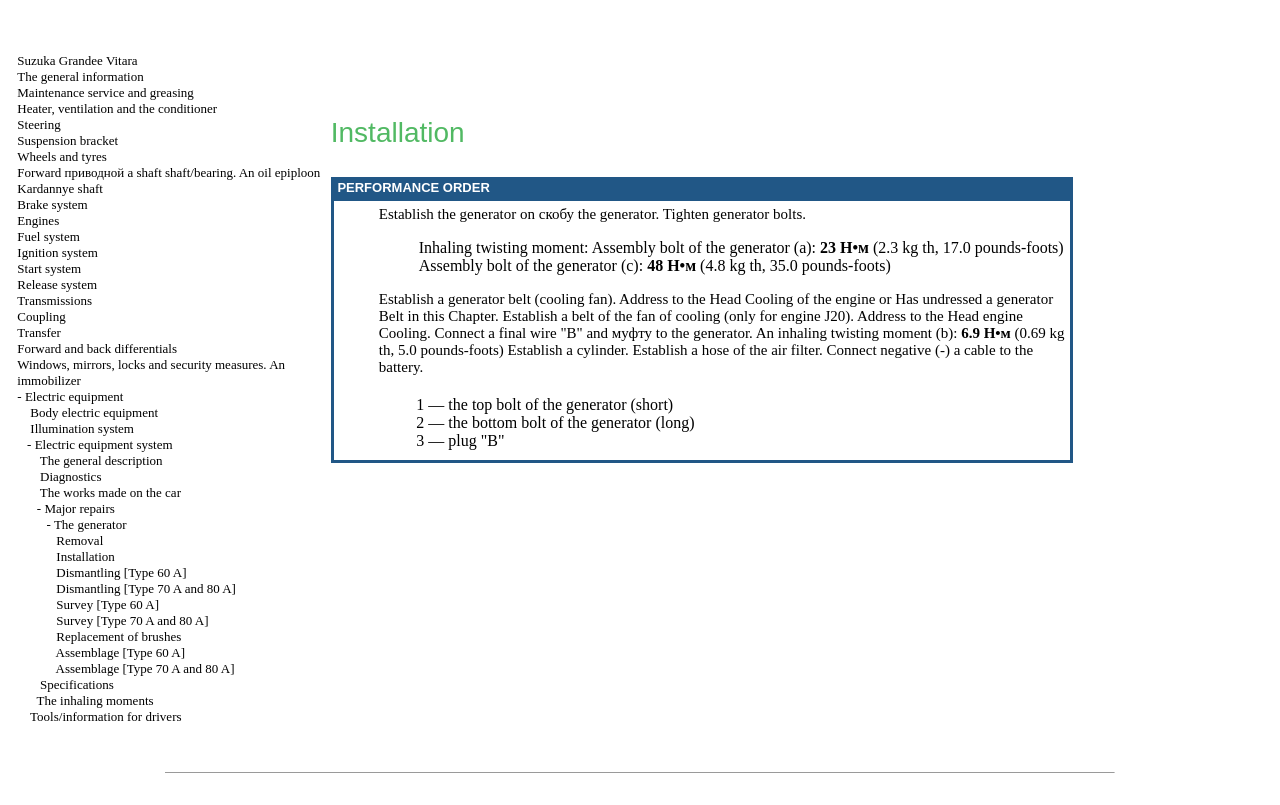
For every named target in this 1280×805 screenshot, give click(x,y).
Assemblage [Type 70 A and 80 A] (145, 668)
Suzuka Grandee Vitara (77, 60)
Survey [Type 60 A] (107, 604)
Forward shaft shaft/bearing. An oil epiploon (168, 172)
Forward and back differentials (97, 348)
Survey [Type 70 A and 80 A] (132, 620)
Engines (38, 220)
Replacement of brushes (118, 636)
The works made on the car (110, 492)
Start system (49, 268)
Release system (57, 284)
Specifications (77, 684)
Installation (85, 556)
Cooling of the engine (810, 299)
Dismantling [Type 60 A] (121, 572)
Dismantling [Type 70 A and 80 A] (146, 588)
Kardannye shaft (60, 188)
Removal (79, 540)
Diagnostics (70, 476)
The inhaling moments (95, 700)
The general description (101, 460)
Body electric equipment (94, 412)
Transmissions (54, 300)
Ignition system (57, 252)
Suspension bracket (67, 140)
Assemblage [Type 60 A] (120, 652)
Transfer (39, 332)
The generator (90, 524)
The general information (80, 76)
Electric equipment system (104, 444)
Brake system (52, 204)
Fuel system (48, 236)
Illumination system (82, 428)
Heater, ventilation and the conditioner (117, 108)
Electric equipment (74, 396)
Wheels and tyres (62, 156)
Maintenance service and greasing (105, 92)
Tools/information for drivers (105, 716)
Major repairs (79, 508)
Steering (38, 124)
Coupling (41, 316)
